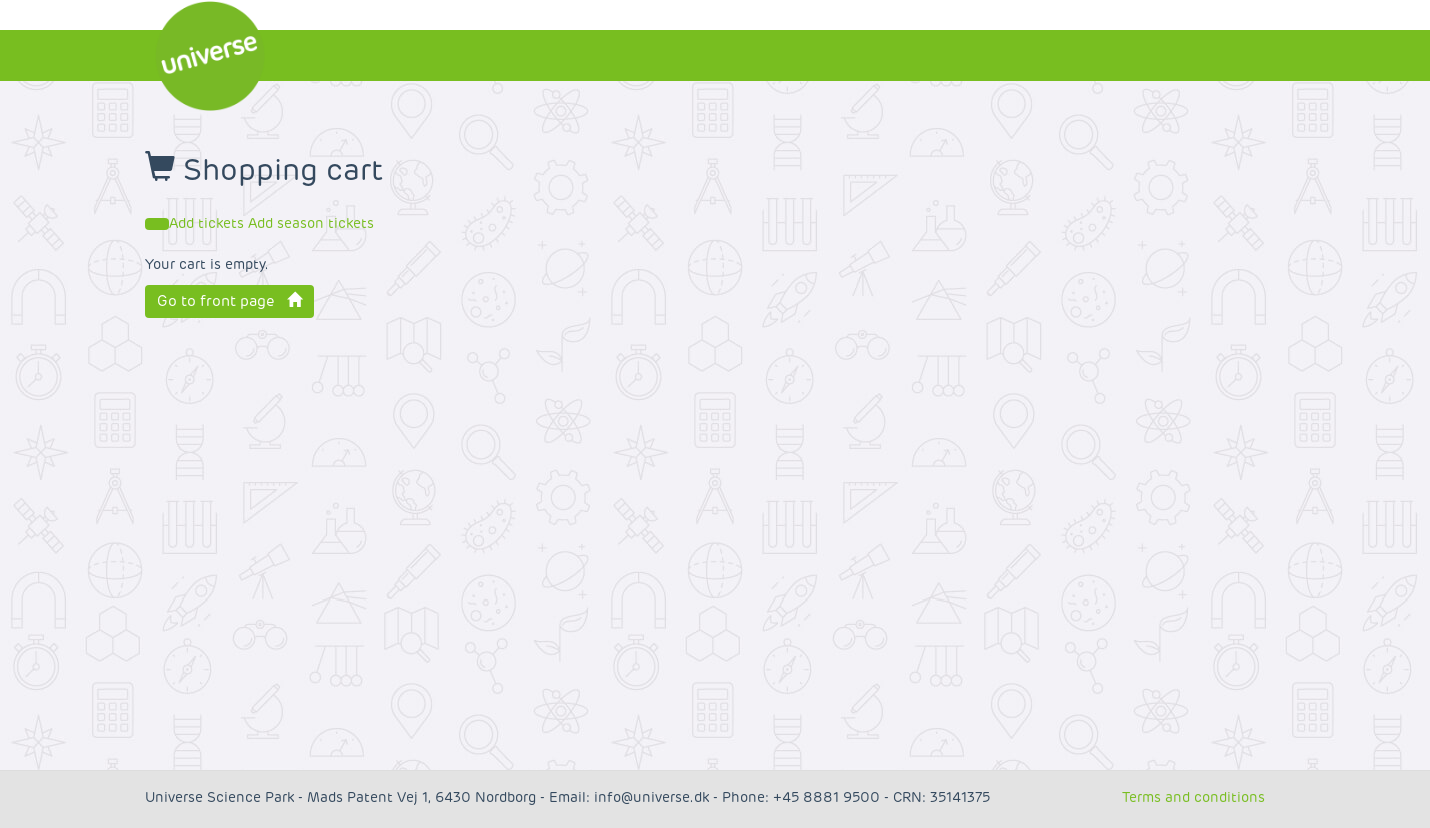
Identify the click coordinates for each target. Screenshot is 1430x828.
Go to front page (229, 301)
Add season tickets (311, 223)
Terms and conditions (1193, 797)
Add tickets (208, 223)
